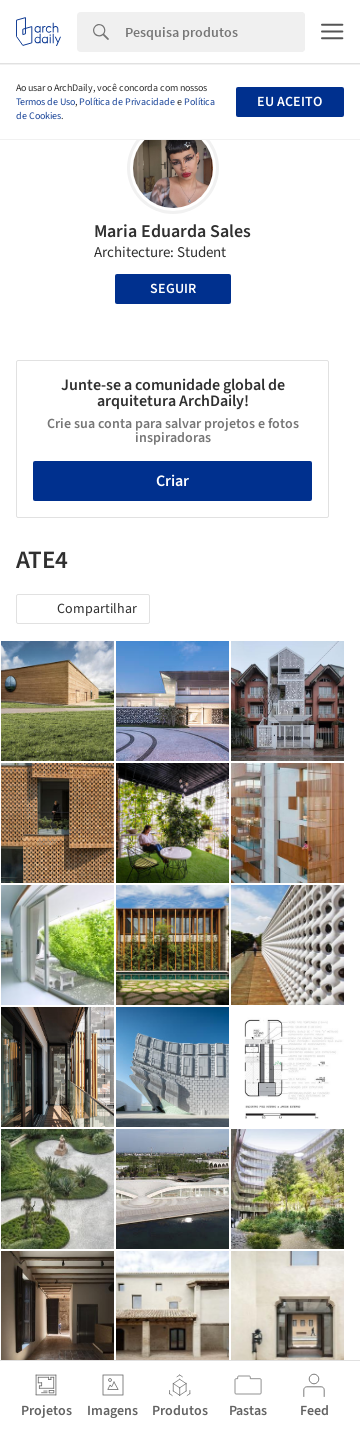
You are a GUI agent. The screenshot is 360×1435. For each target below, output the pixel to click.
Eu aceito (289, 102)
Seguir (173, 289)
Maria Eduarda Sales (172, 231)
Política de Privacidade (127, 102)
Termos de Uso (45, 102)
